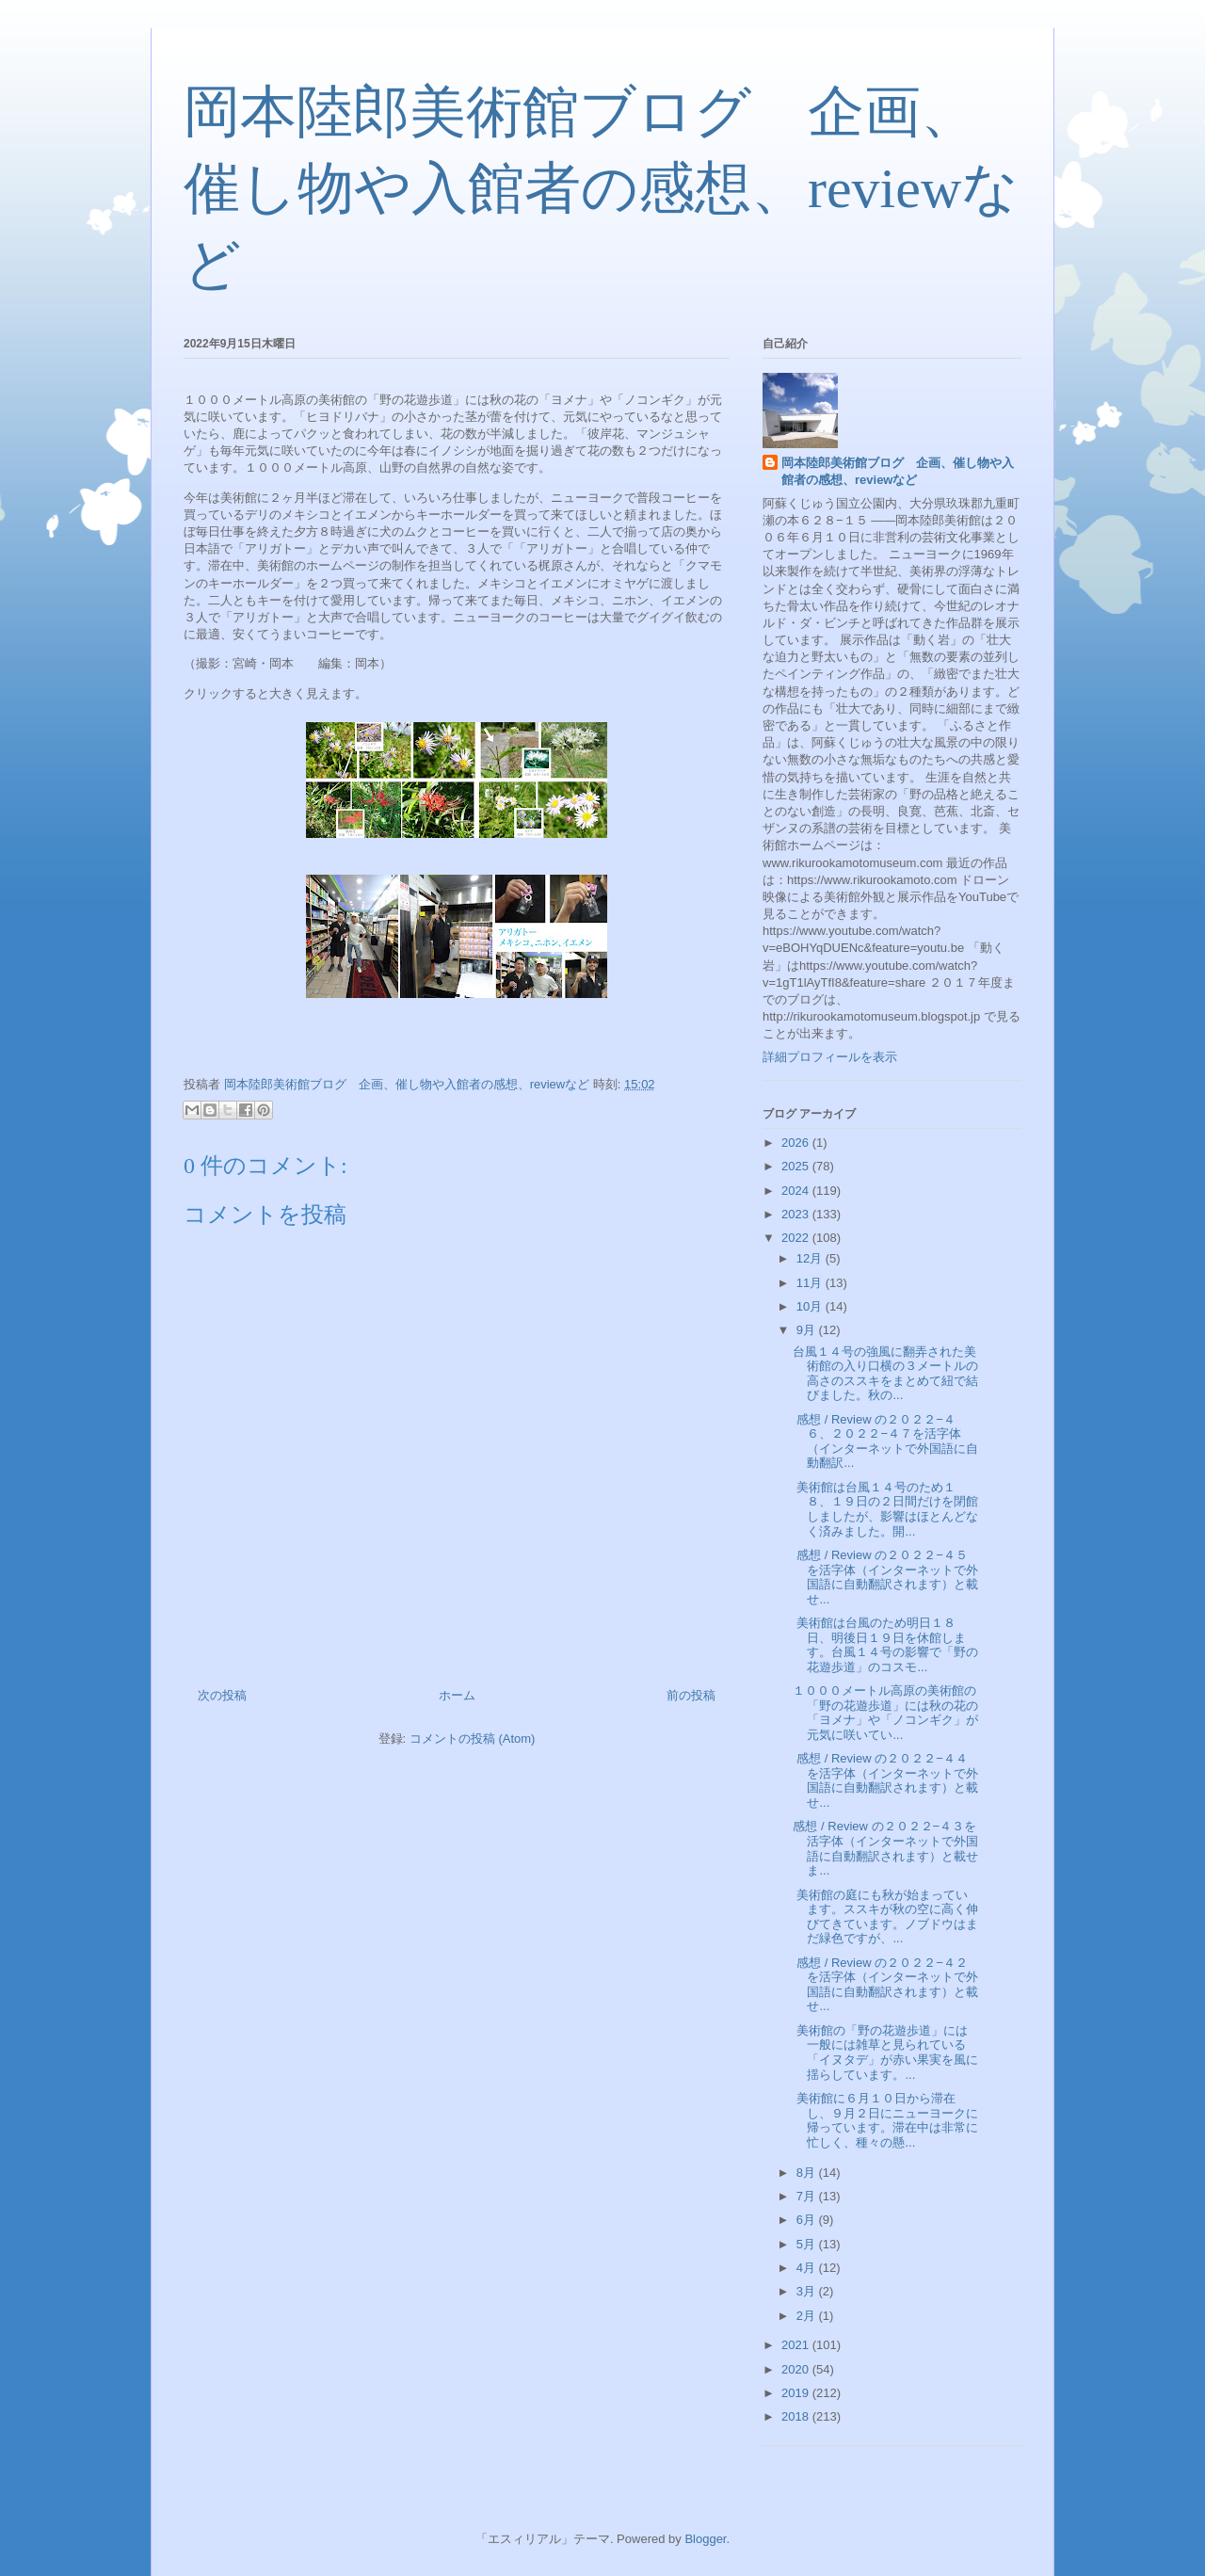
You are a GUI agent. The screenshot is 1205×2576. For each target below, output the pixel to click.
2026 (796, 1142)
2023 (796, 1214)
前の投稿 (691, 1695)
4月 (807, 2268)
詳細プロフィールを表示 (830, 1057)
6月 (807, 2220)
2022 (796, 1238)
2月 (807, 2316)
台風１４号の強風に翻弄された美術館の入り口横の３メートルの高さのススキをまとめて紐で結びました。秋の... (885, 1373)
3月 (807, 2291)
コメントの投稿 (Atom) (473, 1738)
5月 (807, 2244)
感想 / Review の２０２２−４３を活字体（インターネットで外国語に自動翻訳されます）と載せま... (885, 1848)
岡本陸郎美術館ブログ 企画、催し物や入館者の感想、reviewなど (601, 188)
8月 (807, 2172)
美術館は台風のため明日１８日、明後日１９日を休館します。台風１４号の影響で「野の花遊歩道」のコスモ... (885, 1645)
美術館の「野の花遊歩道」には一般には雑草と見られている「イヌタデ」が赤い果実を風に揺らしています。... (885, 2052)
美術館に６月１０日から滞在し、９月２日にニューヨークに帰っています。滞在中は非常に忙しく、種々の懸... (885, 2120)
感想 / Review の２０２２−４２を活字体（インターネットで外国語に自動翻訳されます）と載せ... (885, 1985)
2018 (796, 2416)
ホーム (457, 1695)
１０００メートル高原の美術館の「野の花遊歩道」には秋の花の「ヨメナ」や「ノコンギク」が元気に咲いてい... (885, 1712)
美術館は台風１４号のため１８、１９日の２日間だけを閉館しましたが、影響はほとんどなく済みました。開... (885, 1509)
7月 (807, 2196)
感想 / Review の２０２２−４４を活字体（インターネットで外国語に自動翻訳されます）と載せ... (885, 1780)
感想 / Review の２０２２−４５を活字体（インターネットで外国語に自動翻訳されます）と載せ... (885, 1577)
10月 (811, 1306)
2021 (796, 2345)
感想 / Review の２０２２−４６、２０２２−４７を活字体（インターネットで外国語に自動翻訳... (885, 1441)
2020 (796, 2369)
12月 (811, 1258)
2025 (796, 1166)
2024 (796, 1190)
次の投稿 (222, 1695)
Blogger (705, 2539)
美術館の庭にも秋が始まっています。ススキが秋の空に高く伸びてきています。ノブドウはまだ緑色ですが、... (885, 1917)
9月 (807, 1330)
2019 (796, 2393)
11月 (811, 1283)
